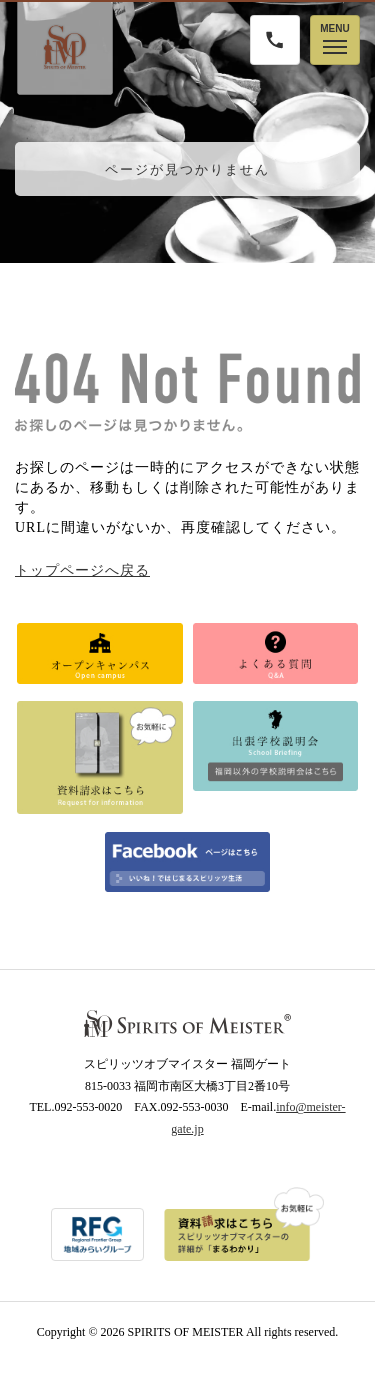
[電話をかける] (275, 40)
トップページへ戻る (82, 570)
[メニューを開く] (335, 40)
